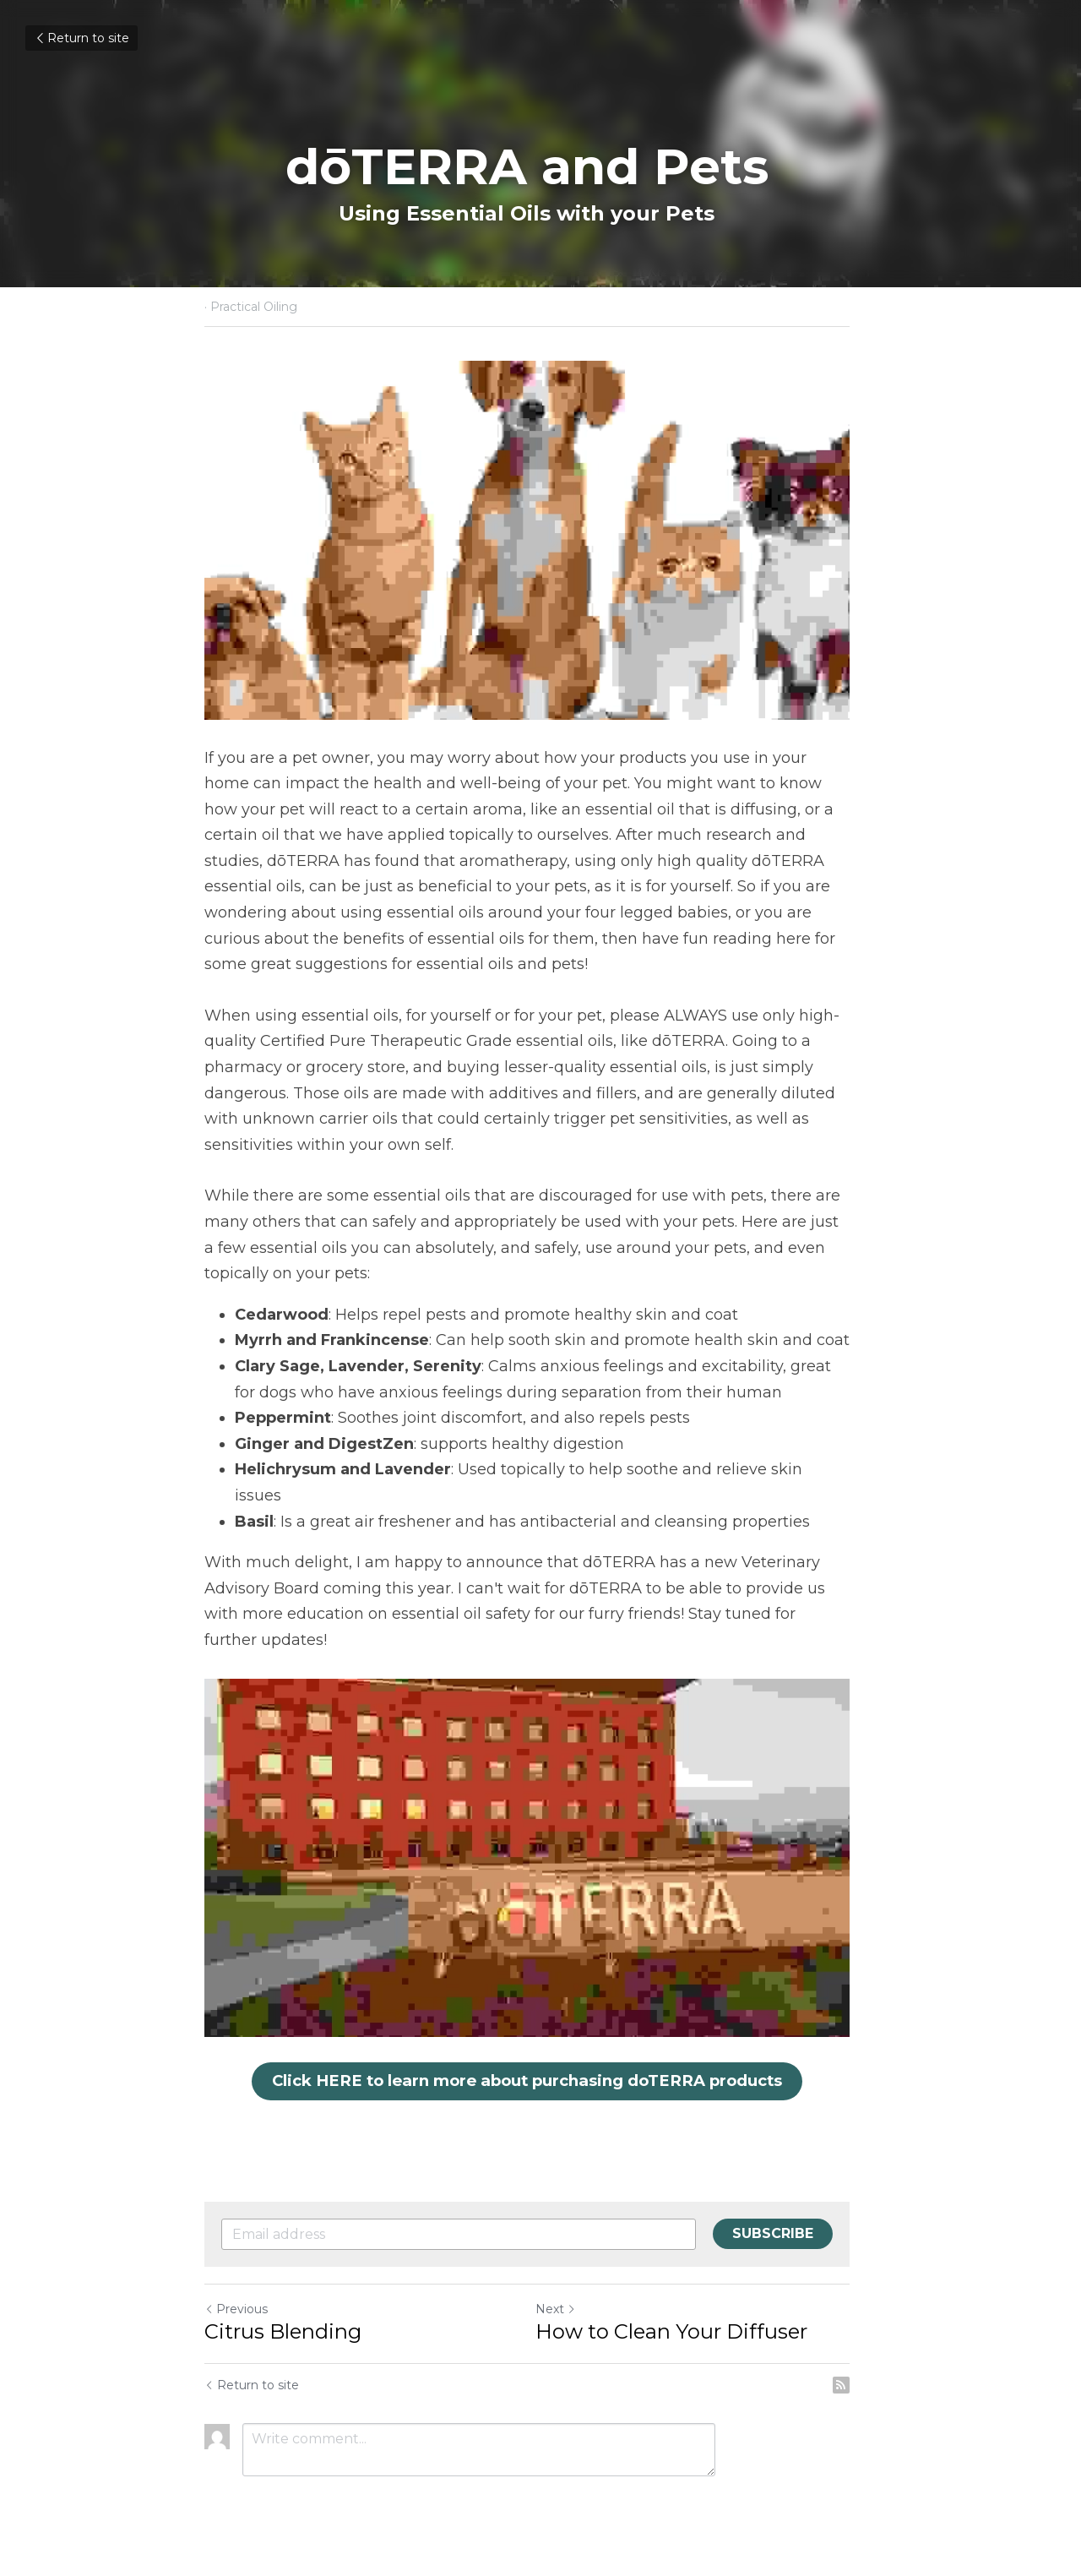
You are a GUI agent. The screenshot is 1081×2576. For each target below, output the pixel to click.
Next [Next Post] (569, 2309)
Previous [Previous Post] (236, 2309)
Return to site (81, 38)
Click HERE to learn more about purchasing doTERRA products (540, 2083)
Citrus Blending (282, 2331)
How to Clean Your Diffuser (685, 2331)
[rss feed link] (868, 2385)
